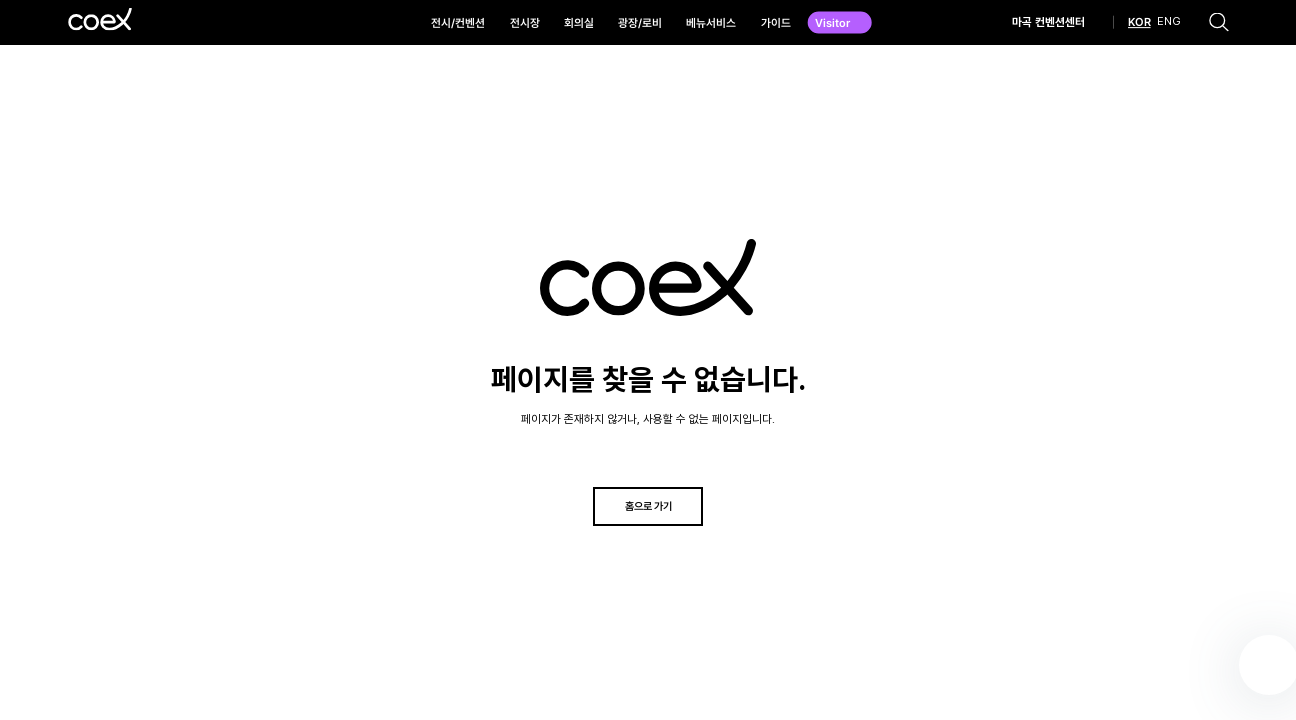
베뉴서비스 (711, 22)
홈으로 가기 (648, 505)
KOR (1139, 23)
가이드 (776, 22)
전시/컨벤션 (458, 22)
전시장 (525, 22)
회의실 (579, 22)
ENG (1169, 22)
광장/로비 (640, 22)
